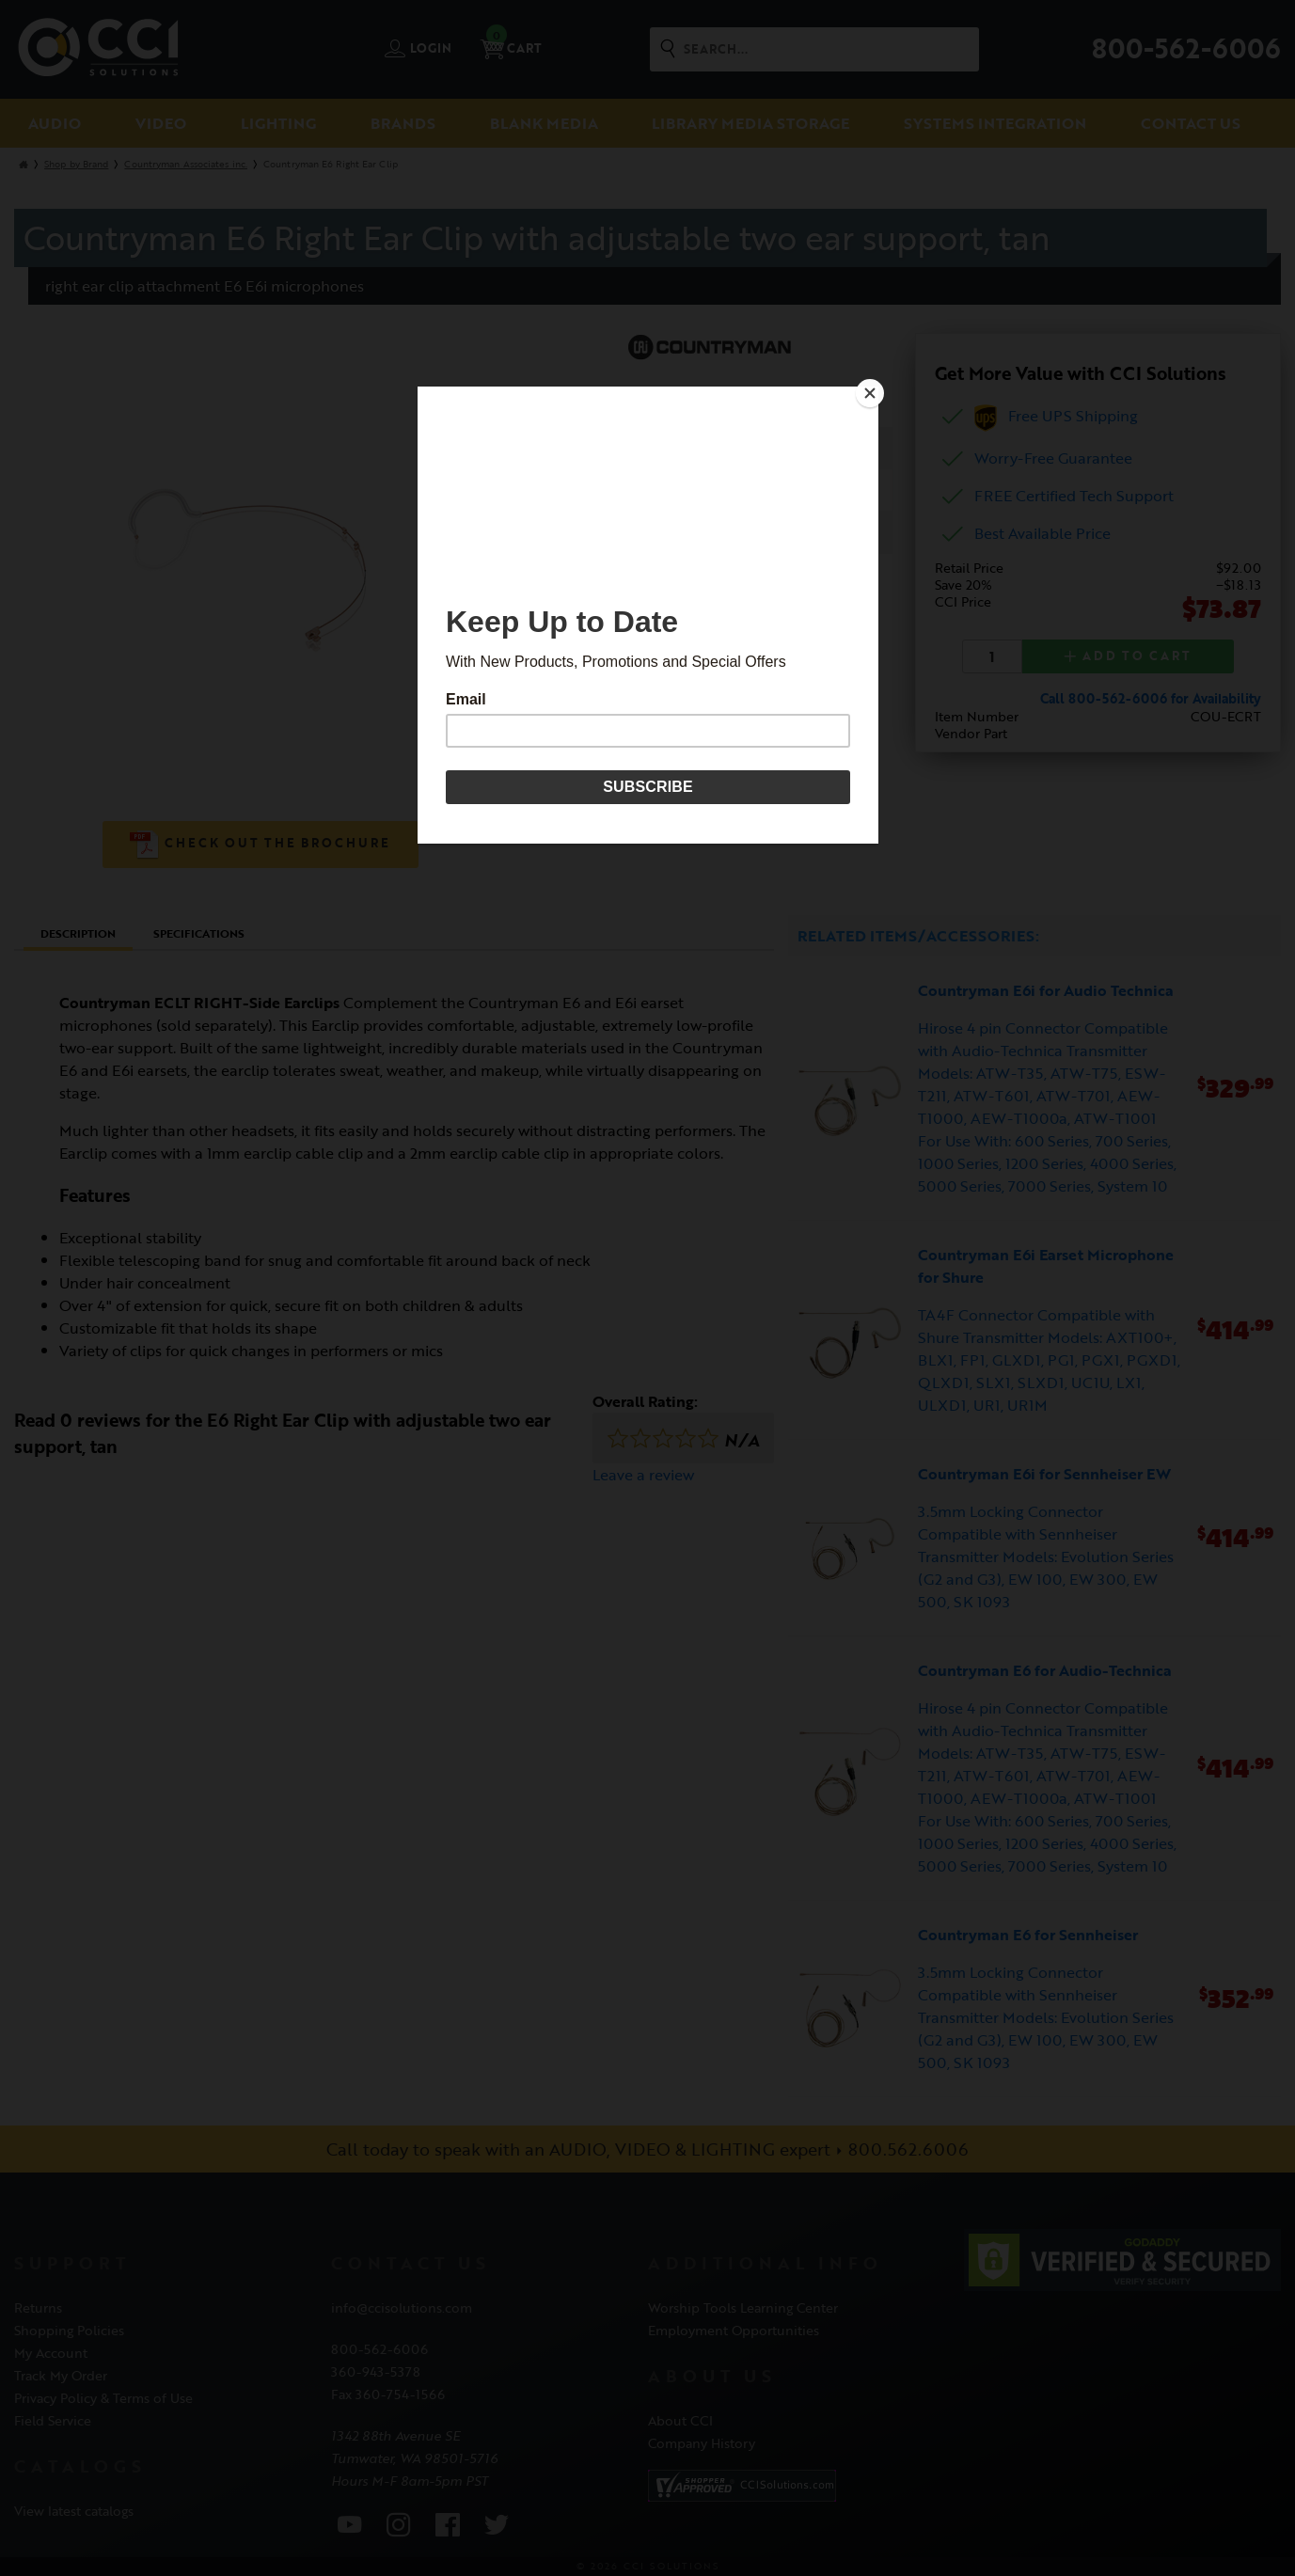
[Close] (874, 391)
